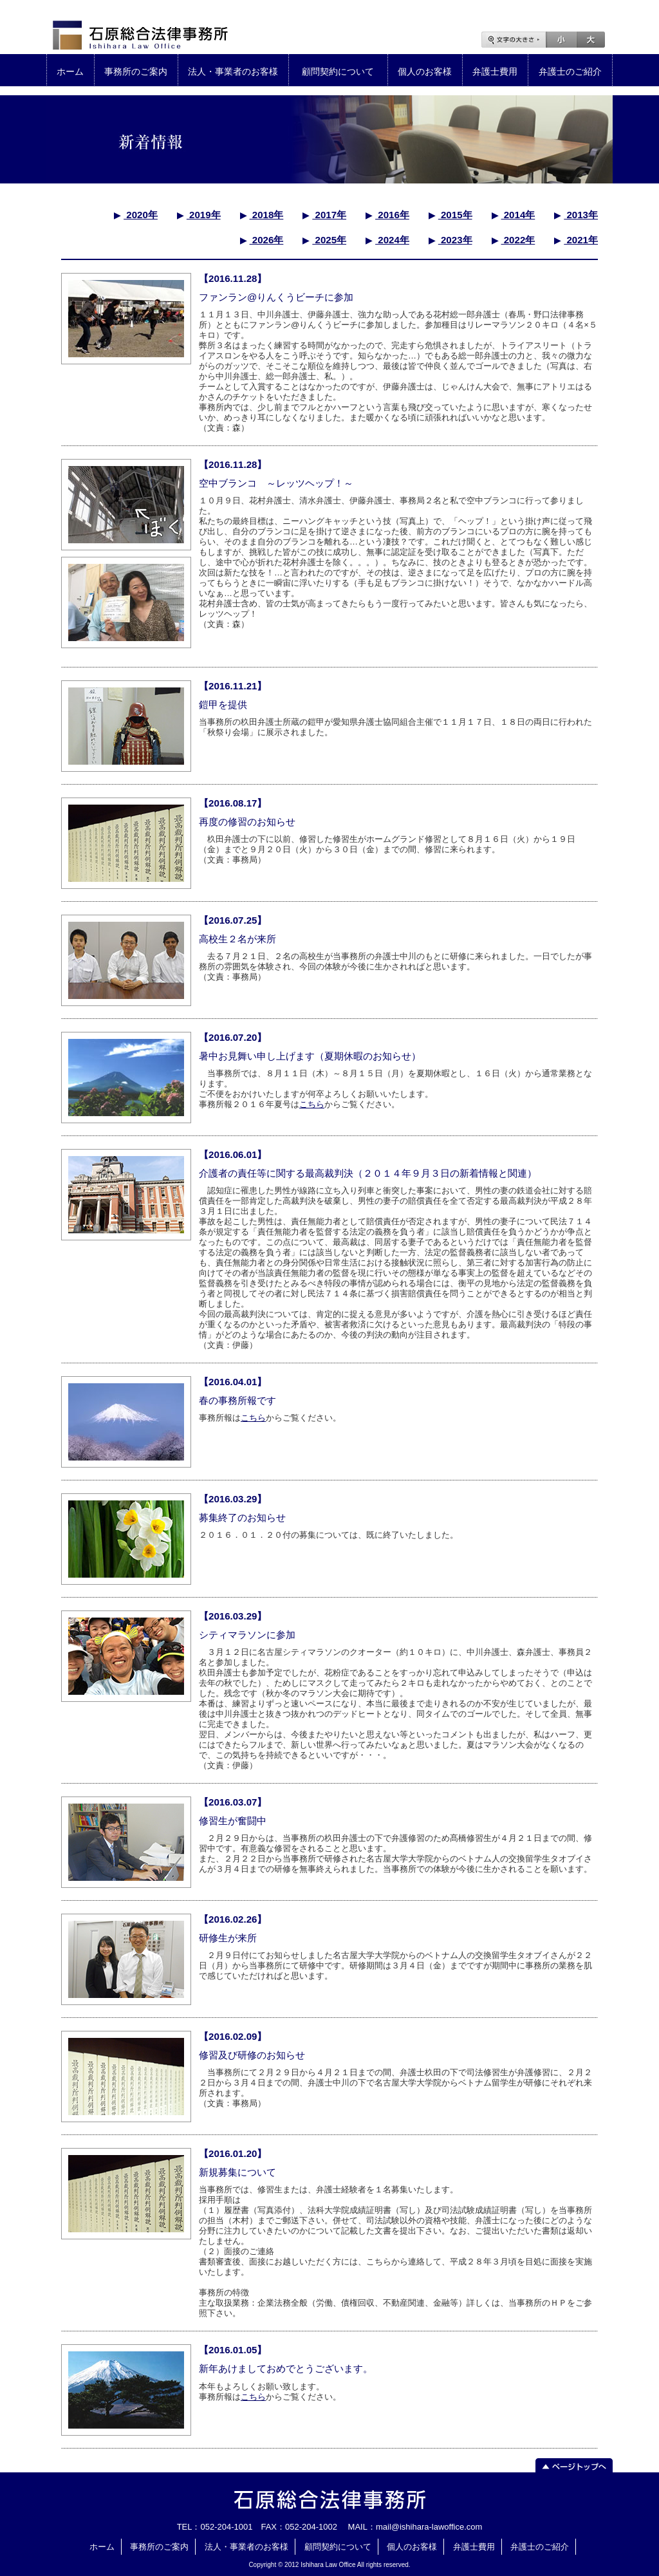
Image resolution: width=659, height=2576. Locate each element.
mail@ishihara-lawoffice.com (429, 2527)
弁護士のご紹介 (570, 71)
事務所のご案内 (135, 71)
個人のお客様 (425, 71)
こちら (311, 1104)
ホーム (70, 71)
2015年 (455, 214)
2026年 (267, 239)
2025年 (329, 239)
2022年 (518, 239)
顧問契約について (338, 71)
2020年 (141, 214)
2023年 (455, 239)
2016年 (392, 214)
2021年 (581, 239)
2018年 (267, 214)
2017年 (329, 214)
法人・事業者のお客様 (233, 71)
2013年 (581, 214)
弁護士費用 (494, 71)
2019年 (204, 214)
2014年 (518, 214)
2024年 (392, 239)
